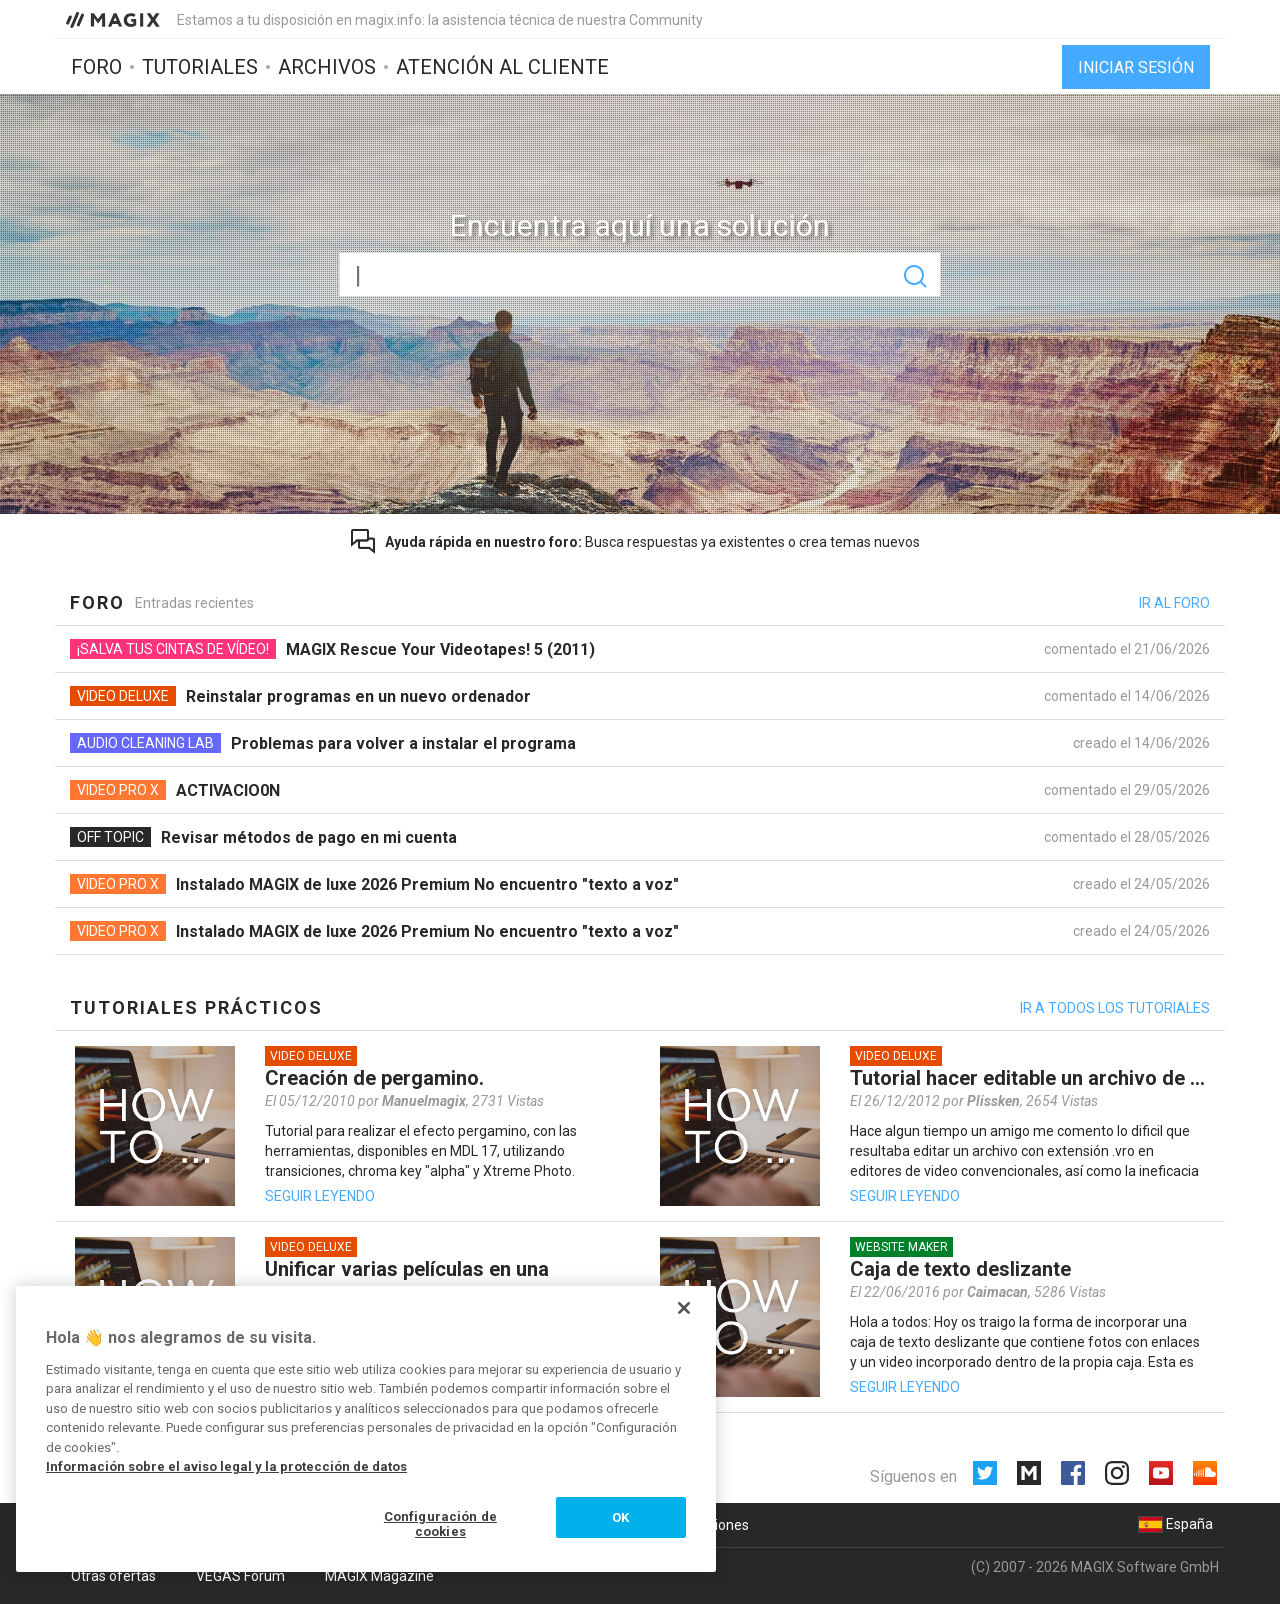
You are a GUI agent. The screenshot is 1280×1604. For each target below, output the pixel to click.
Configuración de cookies (440, 1524)
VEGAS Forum (240, 1576)
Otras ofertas (113, 1576)
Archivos (327, 67)
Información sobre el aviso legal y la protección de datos (226, 1466)
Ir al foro (1174, 603)
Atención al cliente (502, 67)
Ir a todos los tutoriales (1115, 1008)
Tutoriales (200, 67)
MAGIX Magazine (379, 1576)
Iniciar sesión (1136, 67)
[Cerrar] (684, 1308)
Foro (96, 67)
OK (620, 1517)
